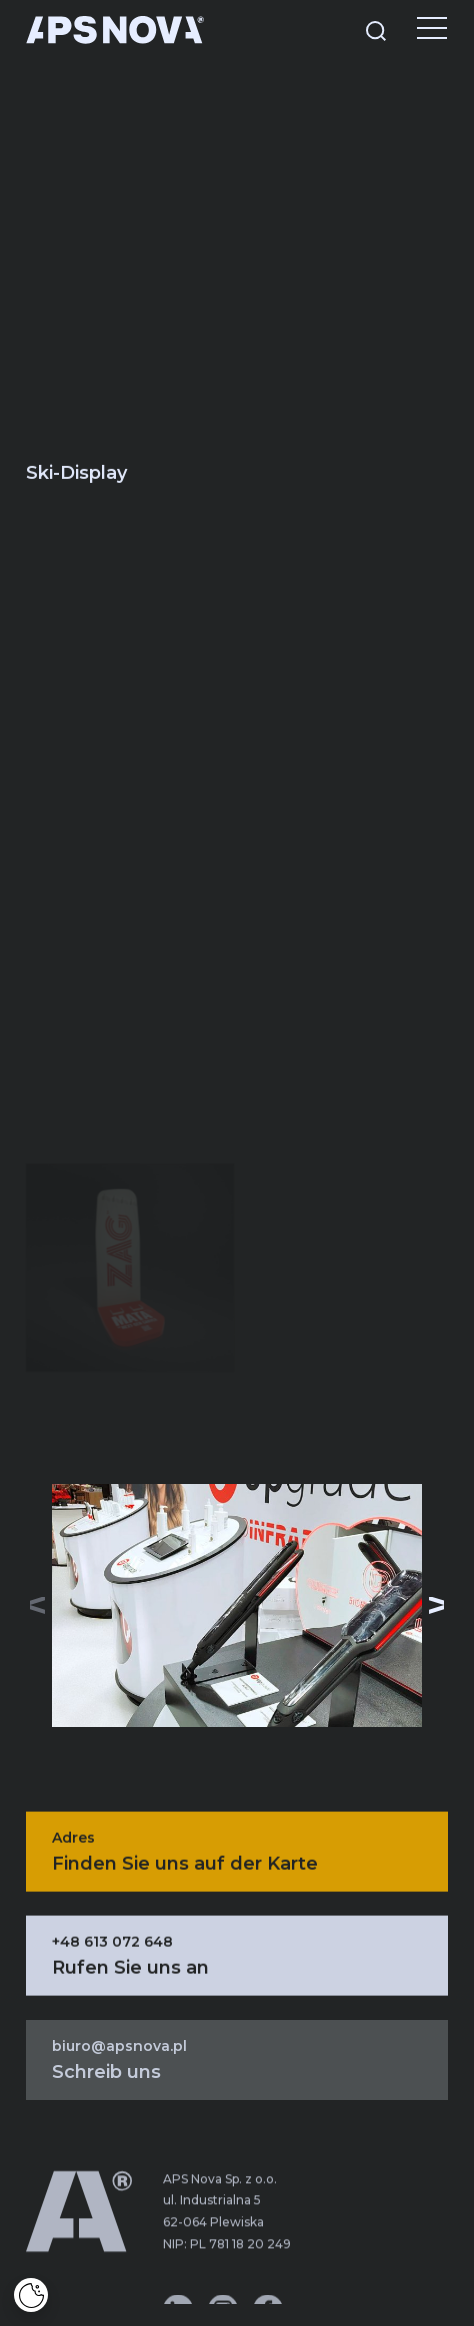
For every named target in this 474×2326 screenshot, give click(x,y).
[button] (436, 1606)
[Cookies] (31, 2295)
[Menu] (417, 30)
